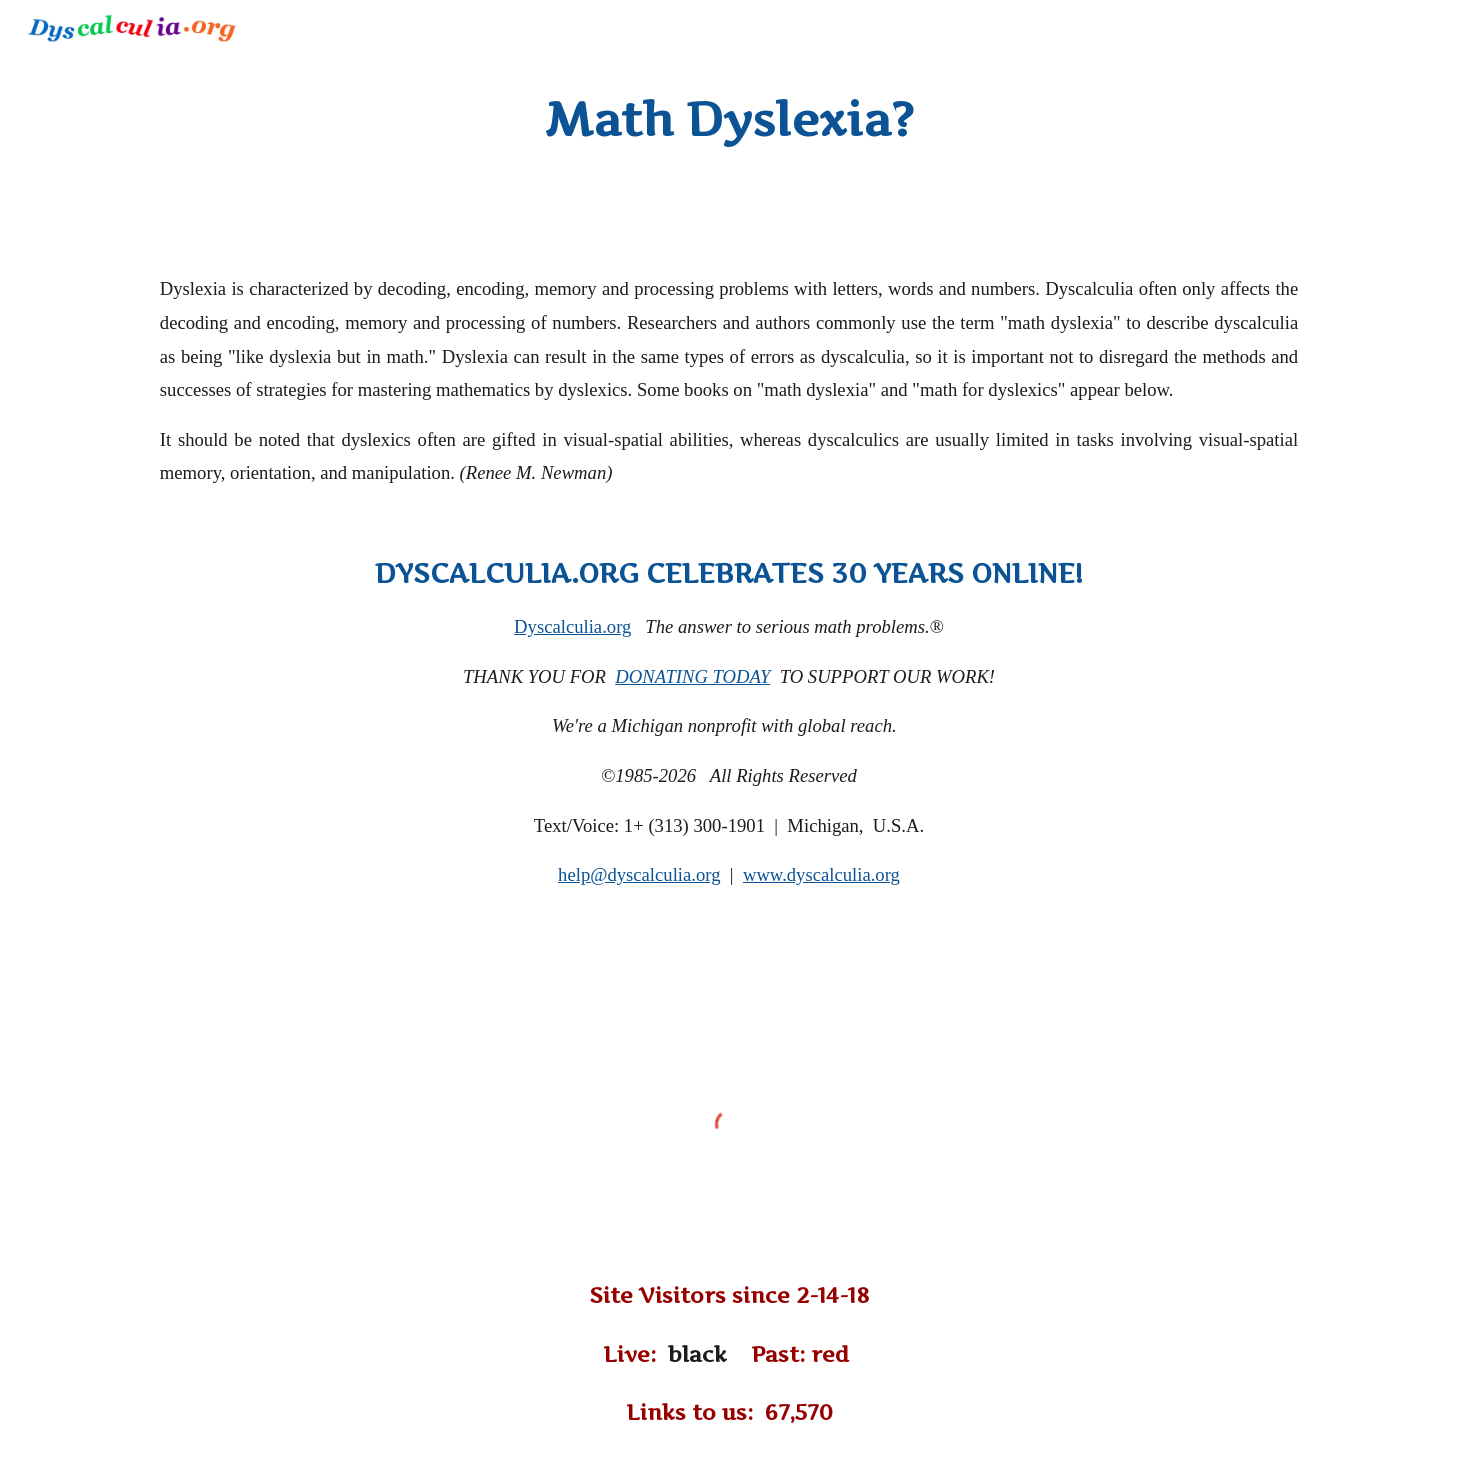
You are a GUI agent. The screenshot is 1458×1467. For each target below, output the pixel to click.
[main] (729, 120)
